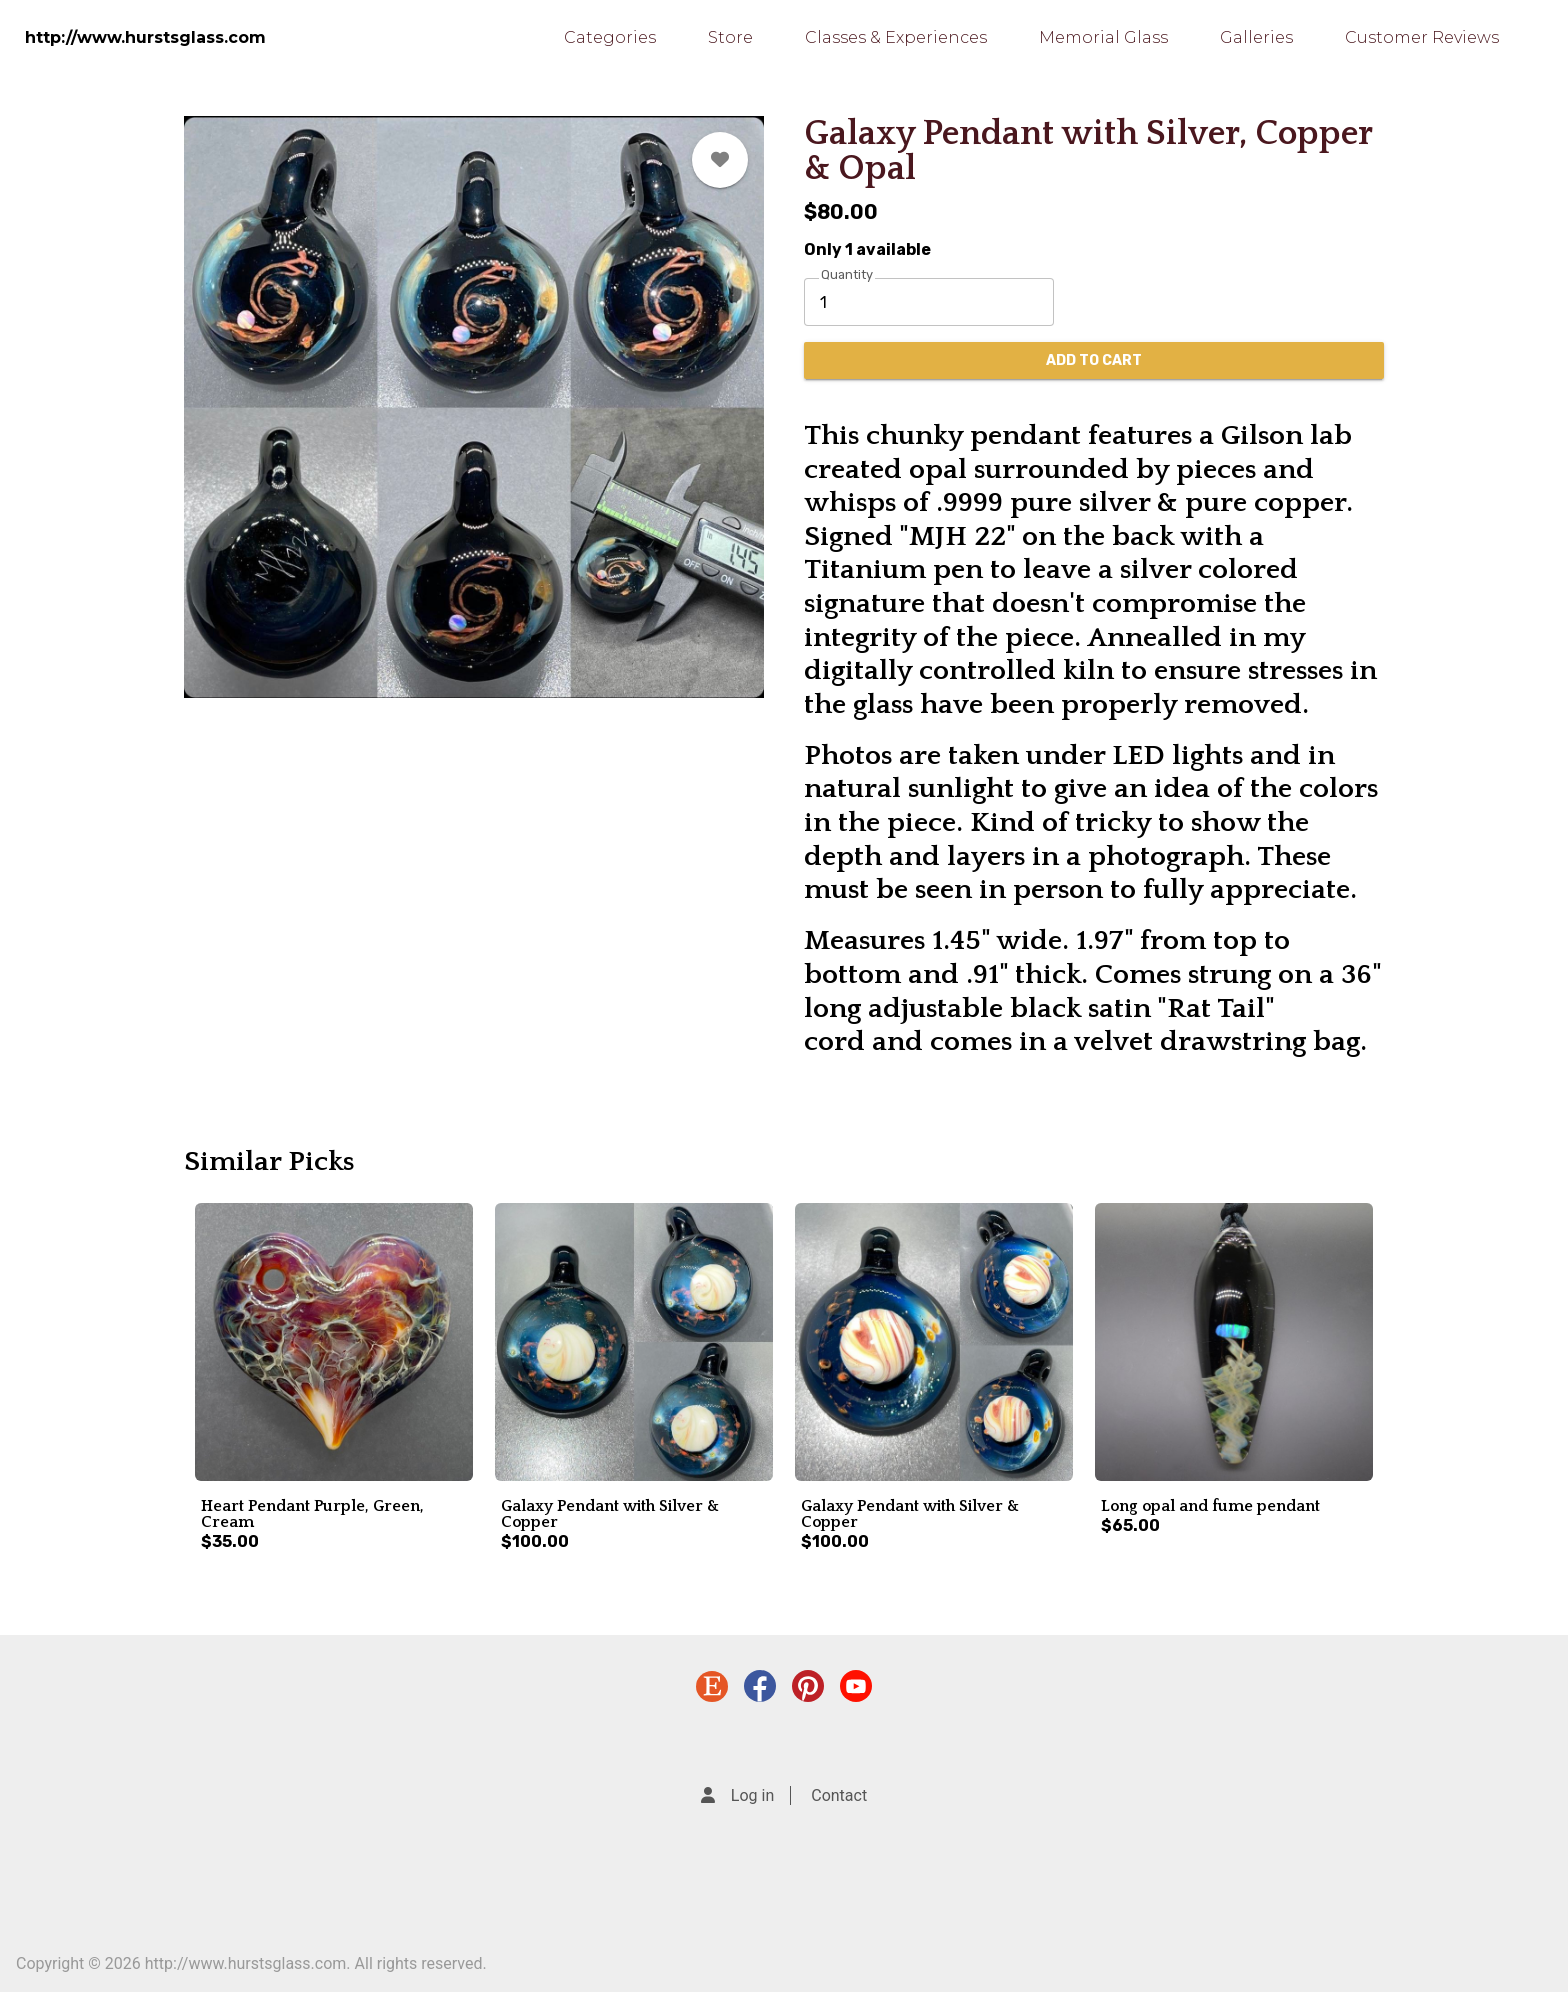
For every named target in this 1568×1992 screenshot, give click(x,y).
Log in (752, 1795)
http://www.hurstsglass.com (145, 37)
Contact (839, 1795)
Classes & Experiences (896, 37)
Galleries (1256, 37)
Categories (610, 37)
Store (730, 37)
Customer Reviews (1422, 37)
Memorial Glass (1103, 37)
